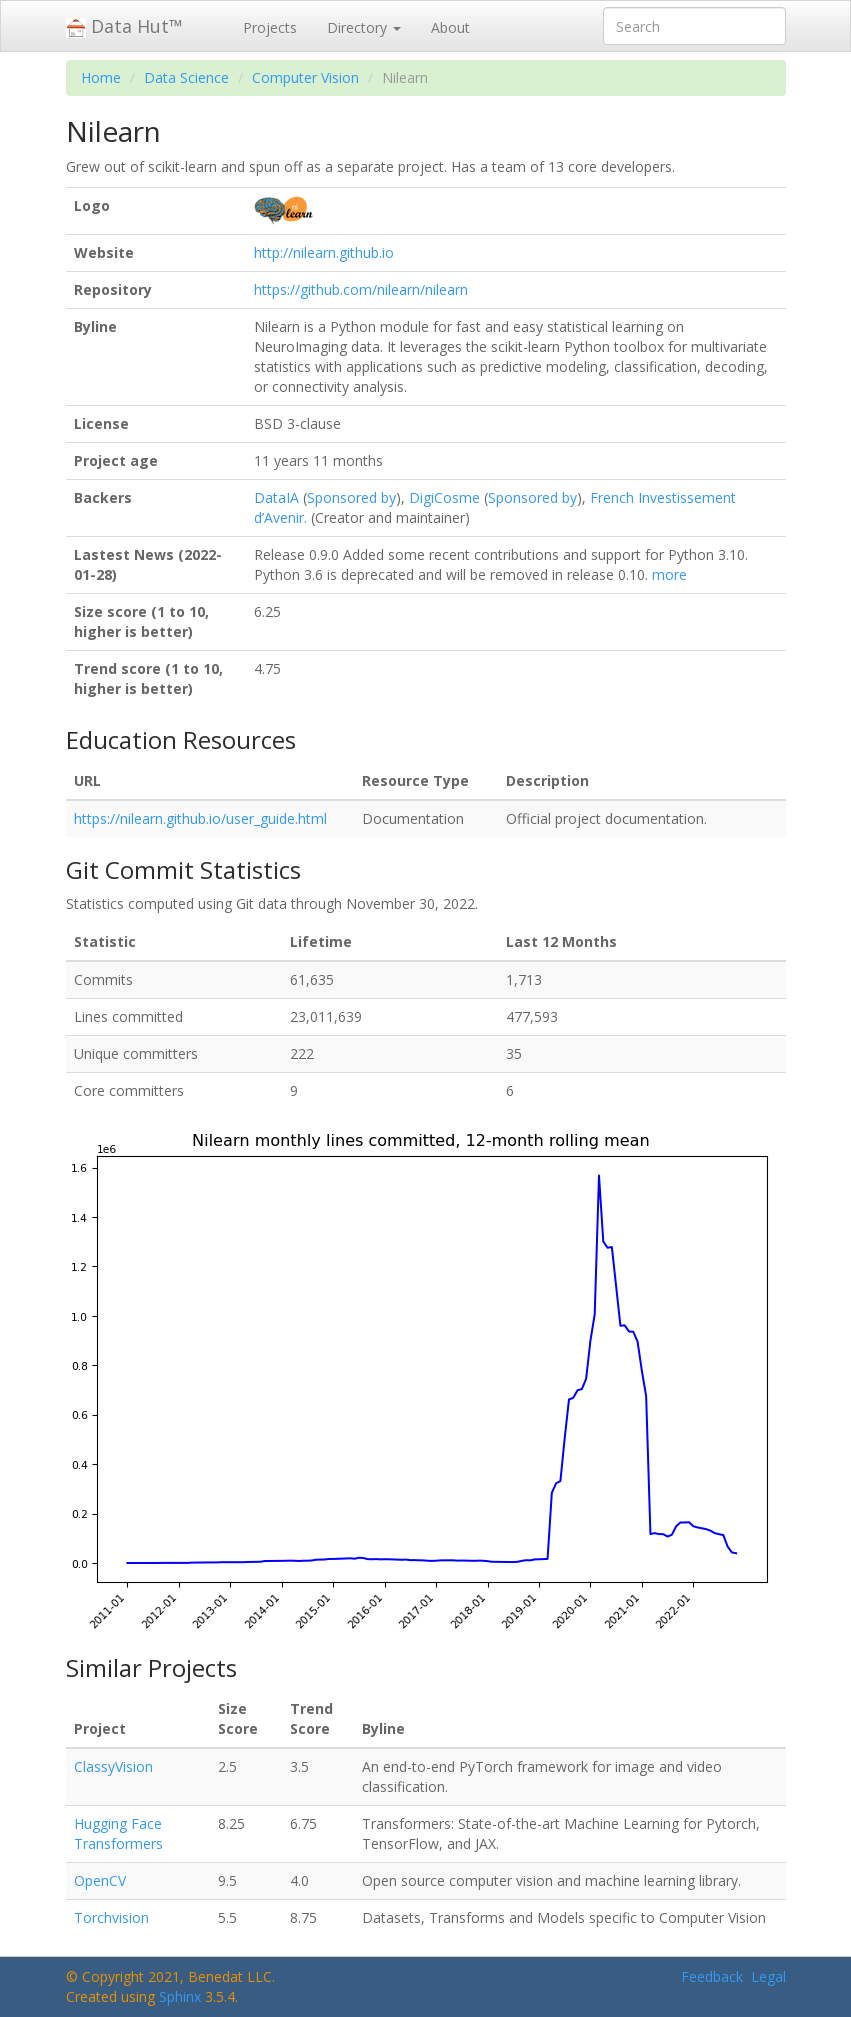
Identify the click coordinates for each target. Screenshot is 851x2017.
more (669, 574)
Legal (768, 1976)
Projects (270, 27)
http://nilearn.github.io (324, 252)
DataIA (276, 497)
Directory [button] (364, 27)
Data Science (186, 77)
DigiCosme (444, 497)
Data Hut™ (124, 26)
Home (101, 77)
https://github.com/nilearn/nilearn (361, 289)
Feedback (712, 1976)
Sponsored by (351, 497)
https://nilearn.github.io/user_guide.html (200, 818)
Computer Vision (305, 77)
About (450, 27)
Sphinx (180, 1996)
